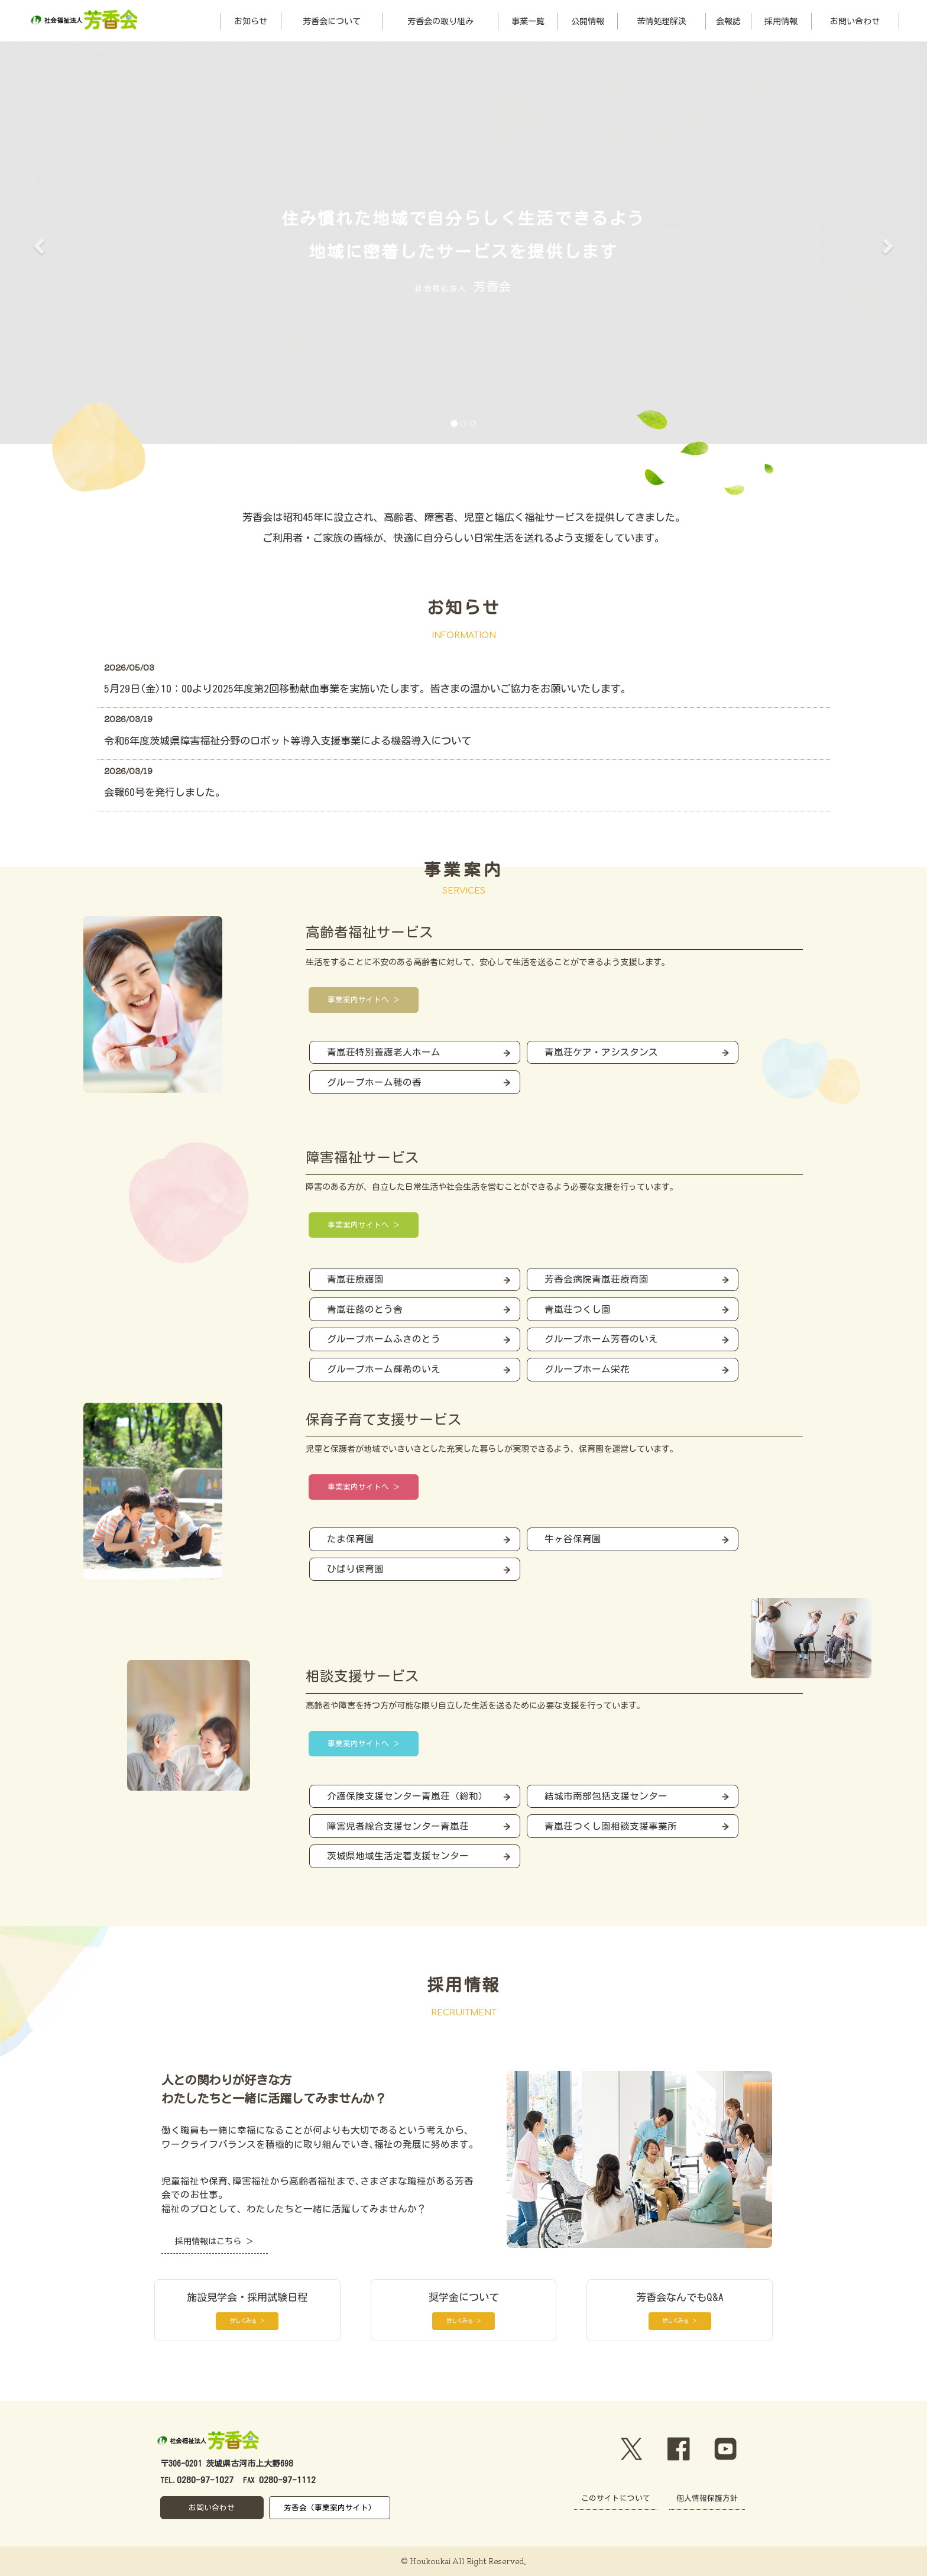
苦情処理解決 (661, 21)
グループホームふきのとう (383, 1339)
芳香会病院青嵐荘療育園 (596, 1279)
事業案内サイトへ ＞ (364, 1000)
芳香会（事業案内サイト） (330, 2508)
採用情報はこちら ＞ (214, 2241)
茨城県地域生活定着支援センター (398, 1855)
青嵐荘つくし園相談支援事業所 (610, 1826)
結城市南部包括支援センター (605, 1796)
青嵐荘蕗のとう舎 (365, 1309)
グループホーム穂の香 (374, 1082)
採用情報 (781, 21)
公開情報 (587, 21)
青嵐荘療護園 (355, 1279)
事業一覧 (527, 21)
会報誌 (728, 21)
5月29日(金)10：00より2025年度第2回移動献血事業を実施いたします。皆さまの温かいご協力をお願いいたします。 (367, 689)
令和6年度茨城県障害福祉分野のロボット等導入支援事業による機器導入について (287, 741)
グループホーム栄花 (587, 1369)
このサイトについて (615, 2498)
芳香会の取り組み (440, 21)
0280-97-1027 (205, 2479)
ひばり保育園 (355, 1569)
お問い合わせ (855, 21)
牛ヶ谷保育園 (572, 1538)
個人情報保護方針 (707, 2498)
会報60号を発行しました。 (164, 792)
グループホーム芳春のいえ (601, 1339)
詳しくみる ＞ (247, 2320)
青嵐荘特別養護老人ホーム (383, 1052)
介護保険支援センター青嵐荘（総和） (407, 1796)
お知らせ (250, 21)
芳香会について (332, 21)
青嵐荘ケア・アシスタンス (601, 1052)
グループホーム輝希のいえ (383, 1369)
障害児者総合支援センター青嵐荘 (398, 1826)
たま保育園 (350, 1538)
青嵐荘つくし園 (577, 1309)
